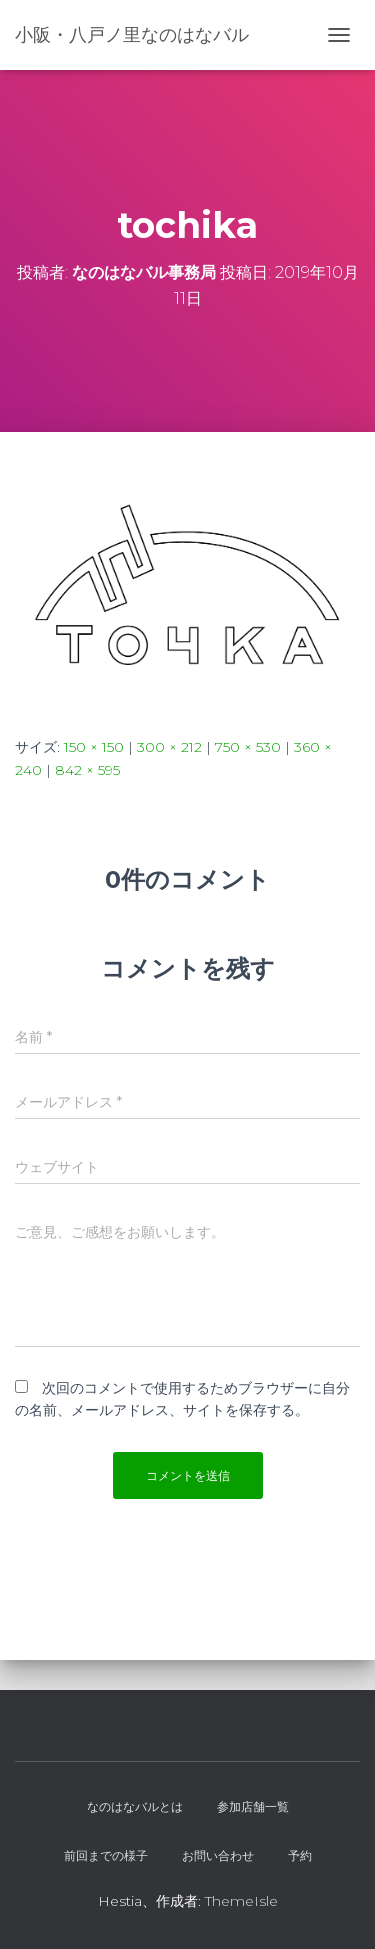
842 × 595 (87, 770)
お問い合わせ (218, 1855)
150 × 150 (94, 747)
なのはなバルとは (135, 1806)
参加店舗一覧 (253, 1806)
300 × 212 (169, 747)
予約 (300, 1855)
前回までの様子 (106, 1855)
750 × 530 (248, 747)
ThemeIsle (241, 1901)
